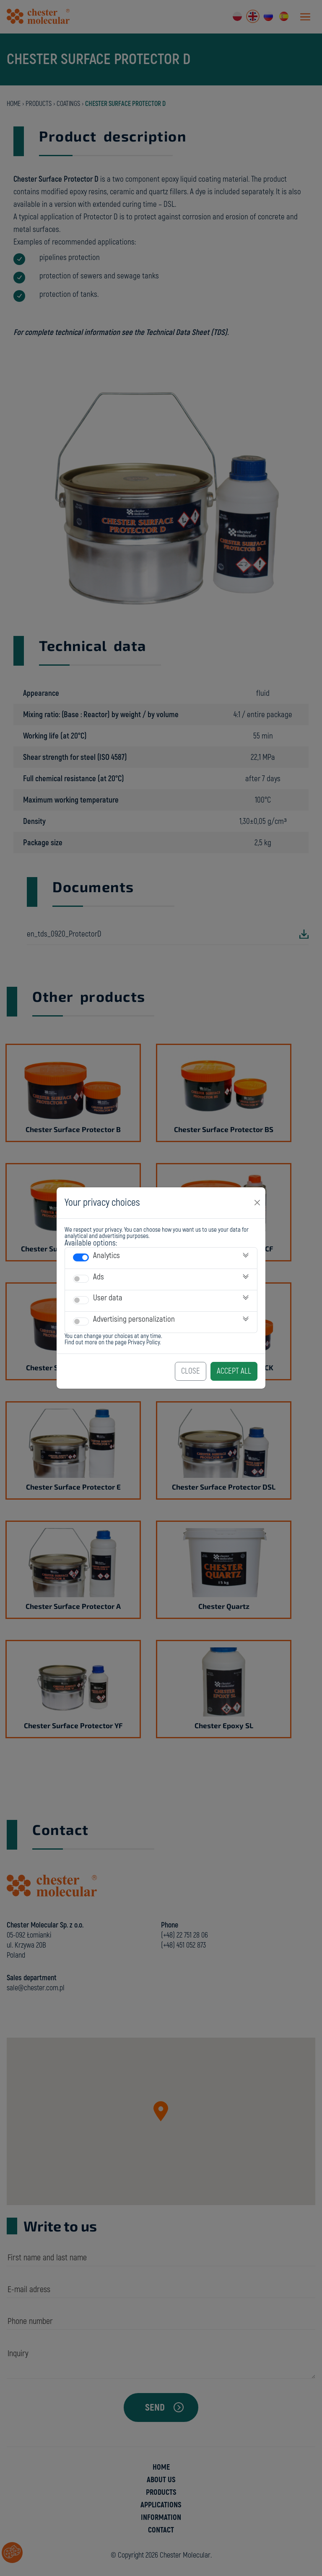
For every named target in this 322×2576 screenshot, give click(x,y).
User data (107, 1298)
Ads (98, 1277)
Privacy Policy (144, 1342)
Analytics (106, 1256)
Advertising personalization (134, 1319)
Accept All (234, 1371)
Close (190, 1371)
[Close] (257, 1203)
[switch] (81, 1257)
